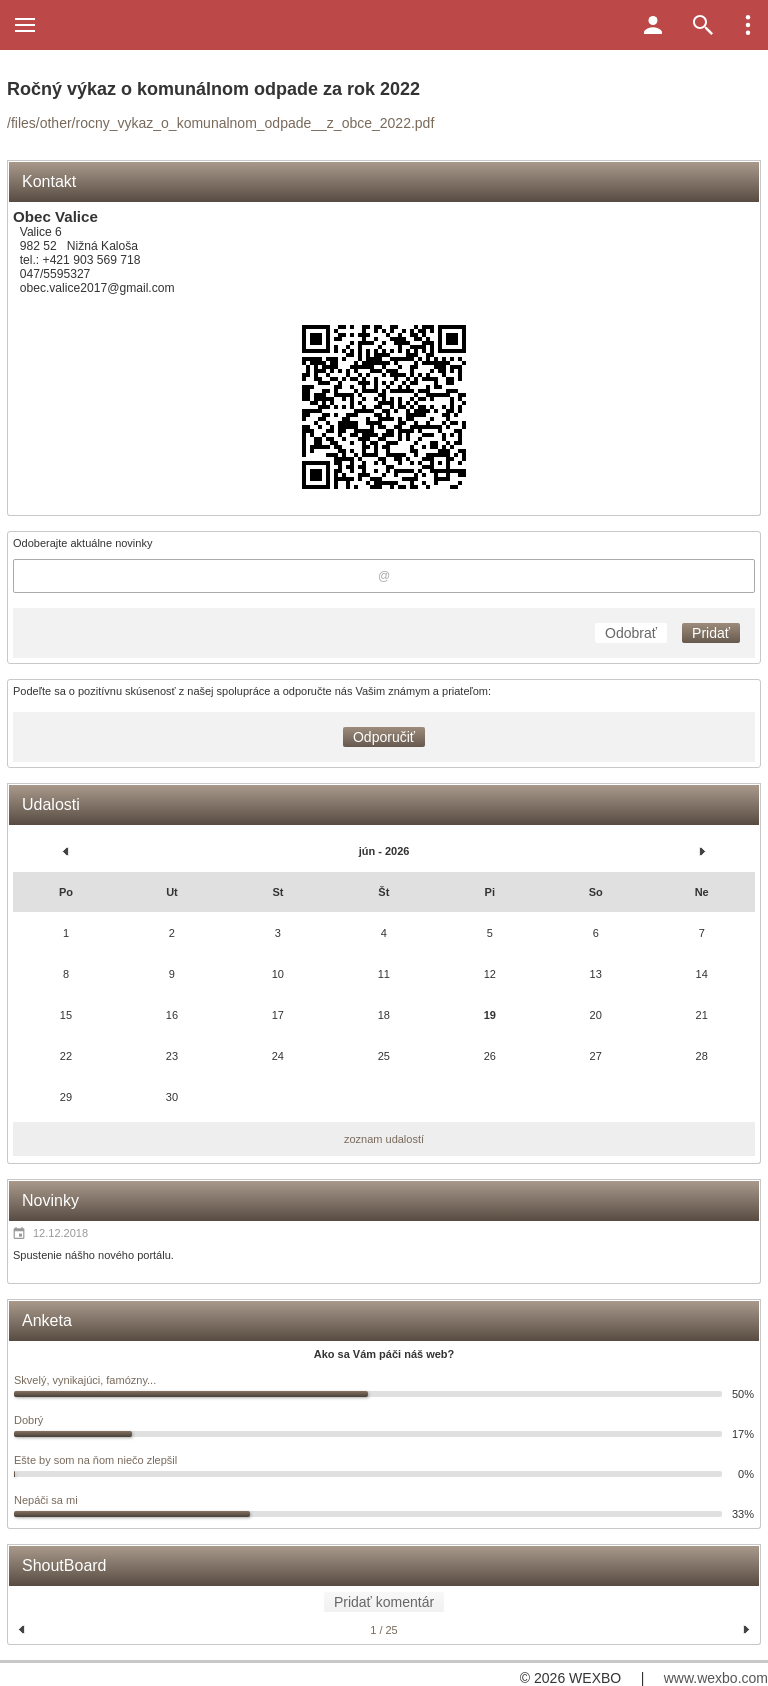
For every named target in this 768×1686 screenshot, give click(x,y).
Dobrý (28, 1420)
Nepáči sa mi (46, 1500)
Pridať (711, 633)
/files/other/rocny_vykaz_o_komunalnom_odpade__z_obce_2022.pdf (220, 123)
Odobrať (631, 633)
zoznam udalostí (384, 1139)
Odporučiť (384, 737)
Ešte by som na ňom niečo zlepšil (95, 1460)
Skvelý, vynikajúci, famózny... (85, 1380)
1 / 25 (384, 1630)
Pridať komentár (384, 1602)
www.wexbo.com (716, 1678)
